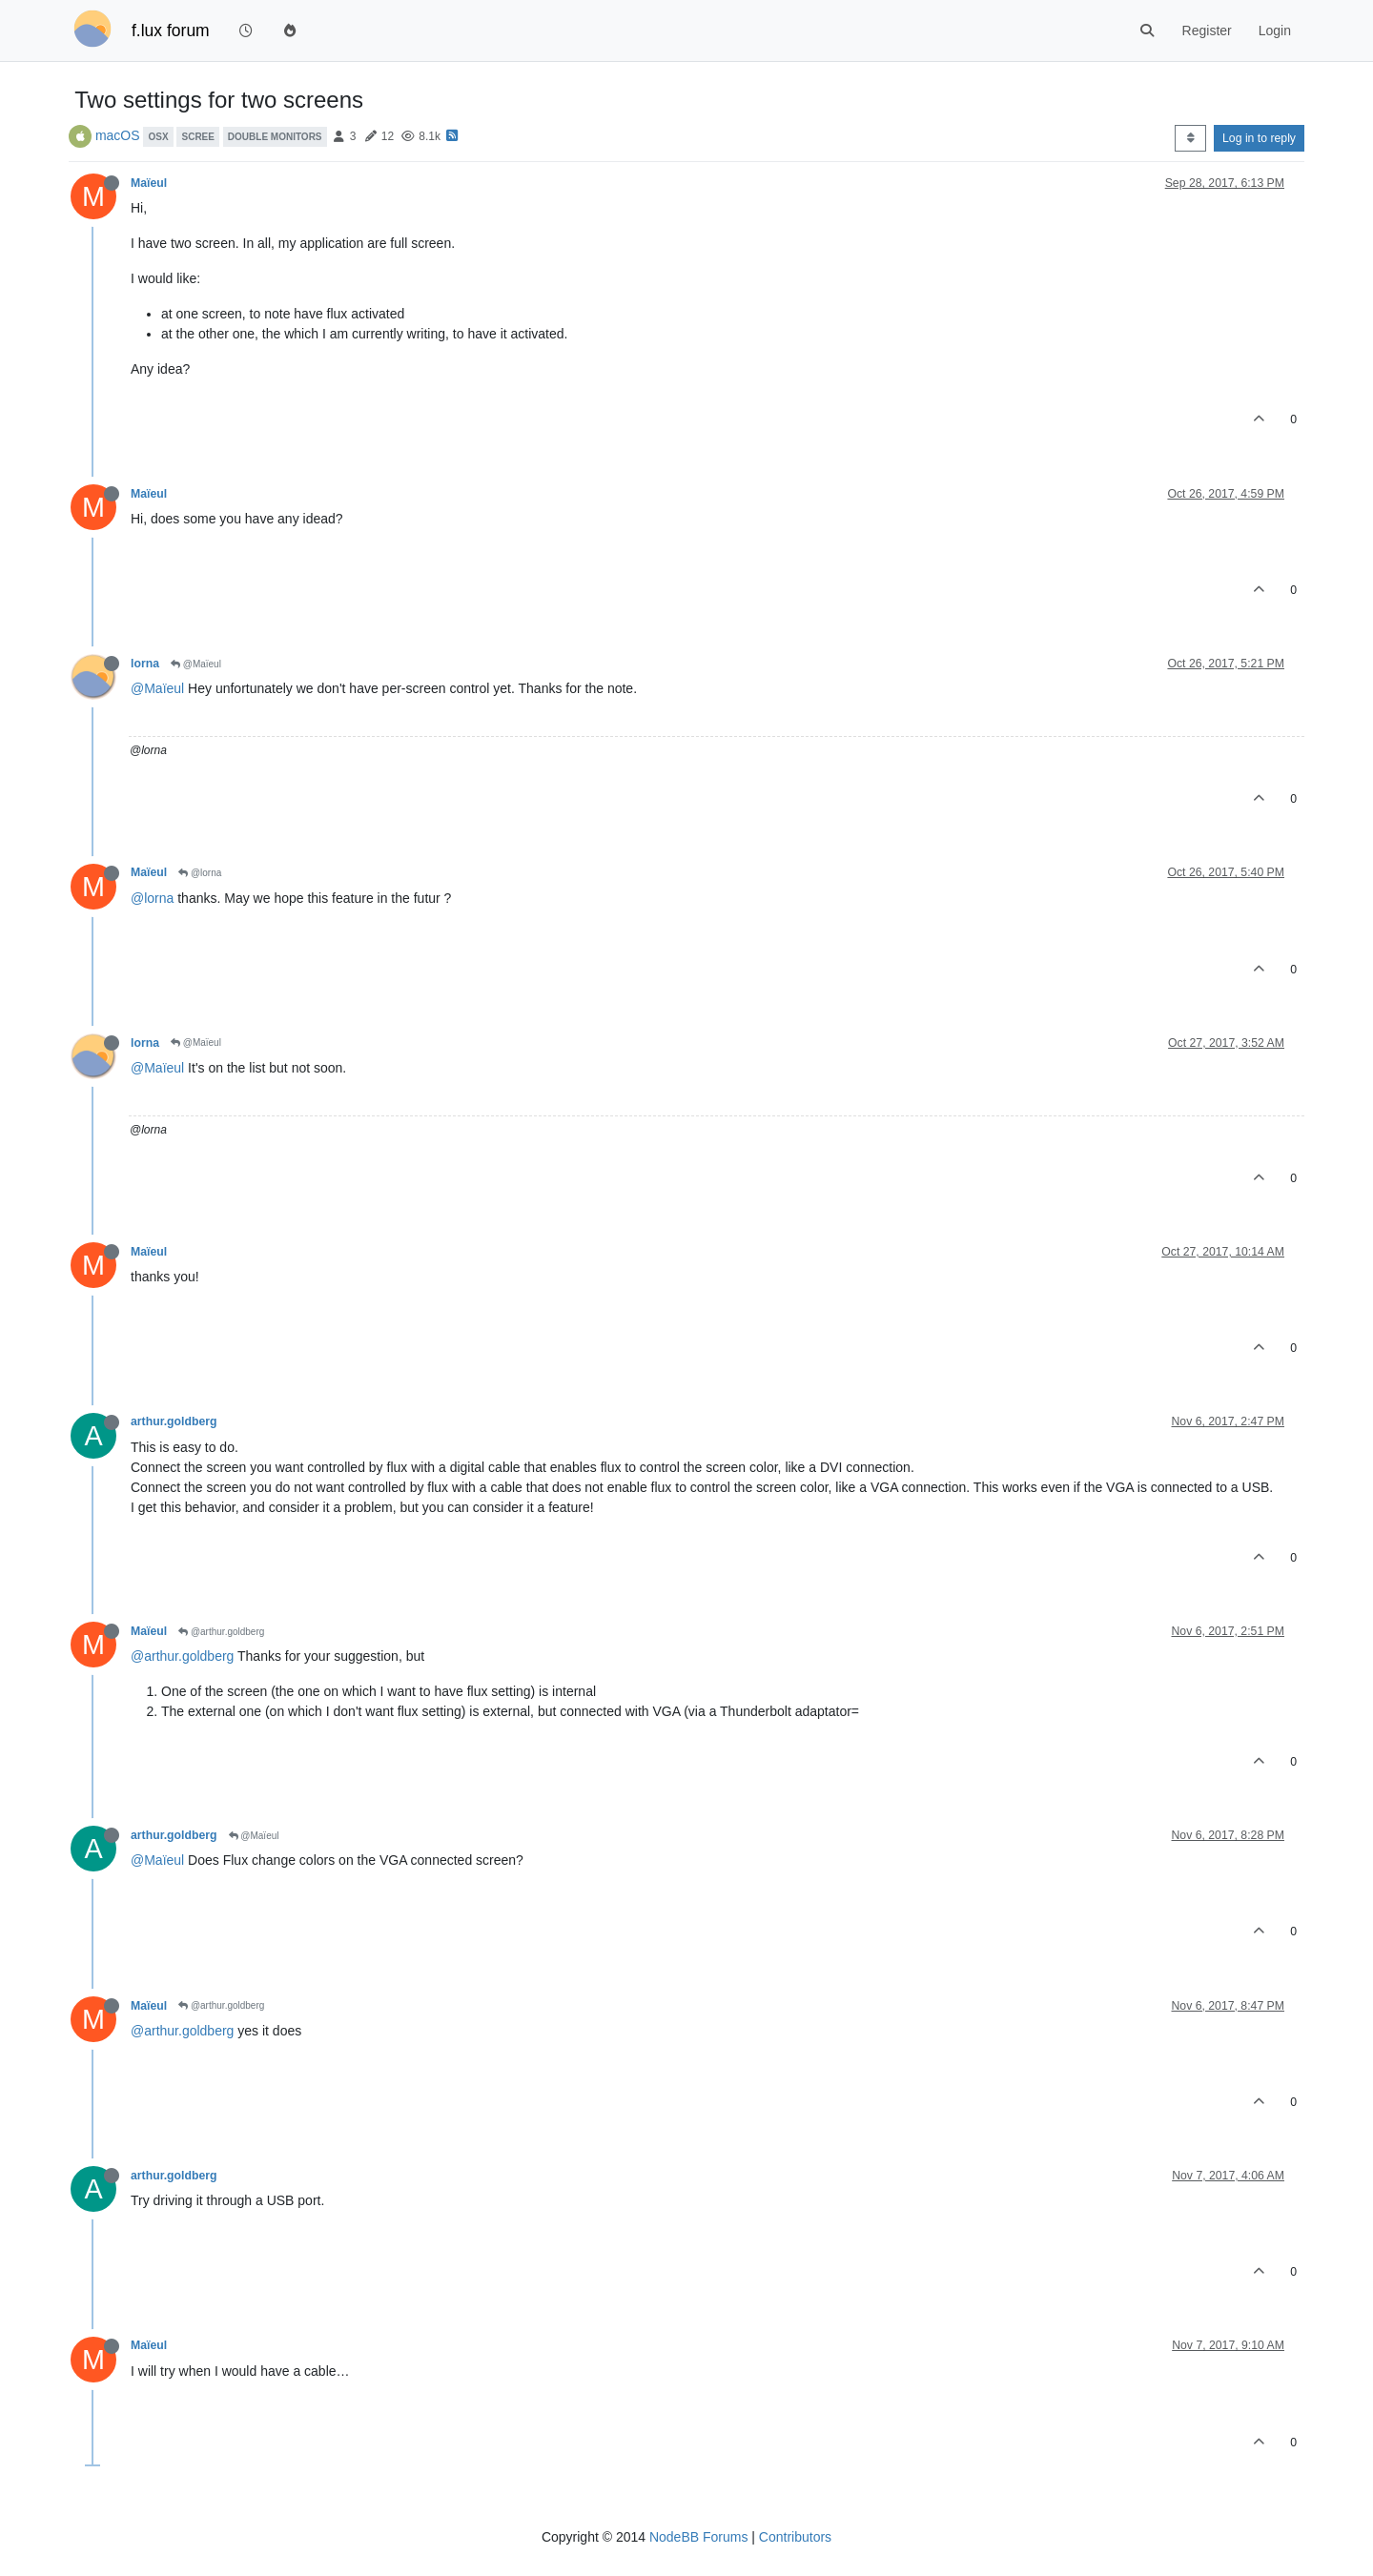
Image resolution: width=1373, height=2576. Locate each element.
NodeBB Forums (698, 2537)
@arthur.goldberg (221, 1631)
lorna (145, 663)
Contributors (795, 2537)
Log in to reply (1259, 138)
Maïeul (149, 183)
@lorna (199, 873)
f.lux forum (171, 30)
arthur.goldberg (174, 1421)
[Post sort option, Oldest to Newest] (1190, 138)
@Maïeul (196, 664)
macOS (117, 135)
